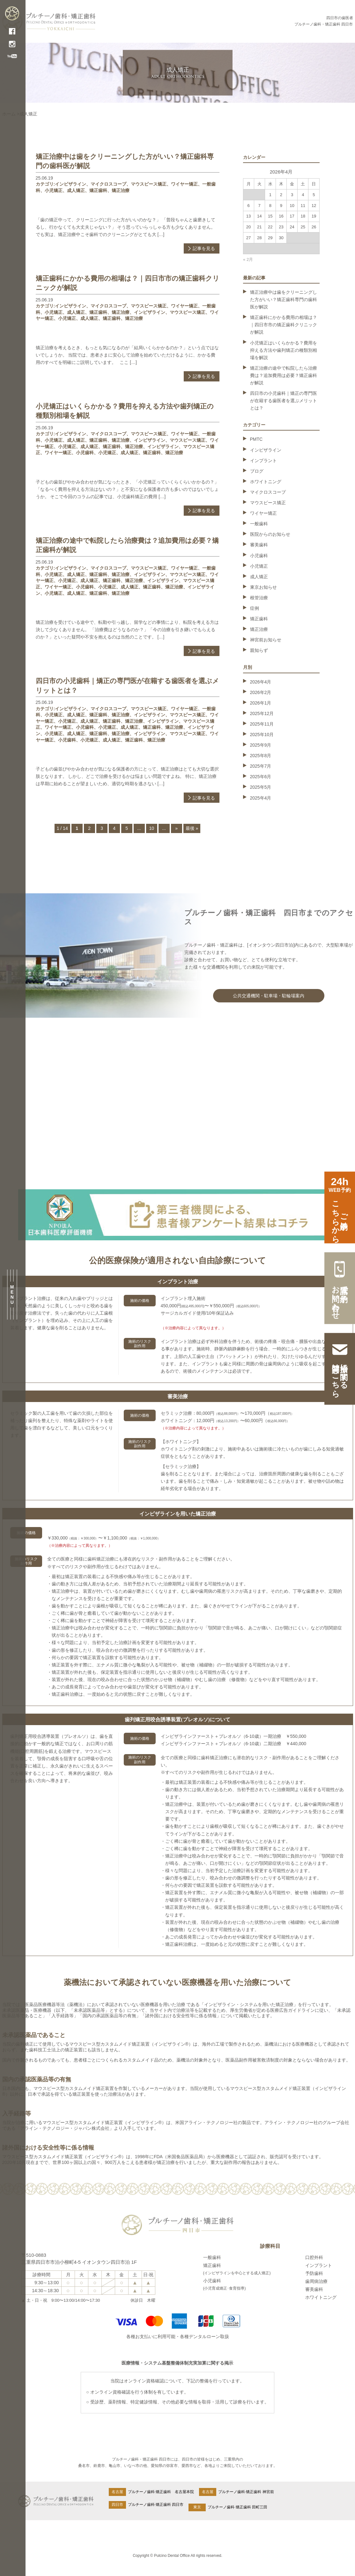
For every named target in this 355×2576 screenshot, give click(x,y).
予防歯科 (314, 2273)
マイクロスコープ (108, 184)
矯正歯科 (98, 190)
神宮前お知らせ (265, 639)
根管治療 (259, 597)
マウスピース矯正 (148, 184)
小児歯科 (85, 452)
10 (151, 828)
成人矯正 (76, 190)
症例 (254, 608)
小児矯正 (54, 190)
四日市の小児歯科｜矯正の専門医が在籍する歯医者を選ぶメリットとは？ (283, 400)
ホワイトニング (265, 481)
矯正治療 (120, 190)
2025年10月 (262, 734)
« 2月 (248, 259)
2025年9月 (260, 745)
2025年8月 (260, 755)
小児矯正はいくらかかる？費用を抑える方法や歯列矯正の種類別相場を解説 (283, 350)
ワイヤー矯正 (184, 184)
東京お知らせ (263, 587)
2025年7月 (260, 766)
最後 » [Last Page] (192, 828)
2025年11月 (262, 724)
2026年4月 (260, 681)
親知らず (259, 650)
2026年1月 (260, 702)
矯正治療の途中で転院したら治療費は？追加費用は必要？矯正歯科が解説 (283, 375)
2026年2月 (260, 692)
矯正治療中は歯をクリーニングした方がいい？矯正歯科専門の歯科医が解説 (283, 299)
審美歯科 (259, 544)
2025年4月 (260, 798)
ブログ (256, 471)
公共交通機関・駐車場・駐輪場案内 (268, 995)
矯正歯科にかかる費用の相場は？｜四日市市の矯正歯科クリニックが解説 (283, 325)
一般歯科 (259, 523)
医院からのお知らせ (270, 534)
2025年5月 (260, 787)
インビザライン (70, 184)
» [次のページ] (176, 828)
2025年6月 (260, 776)
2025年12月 (262, 713)
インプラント (263, 460)
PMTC (256, 439)
